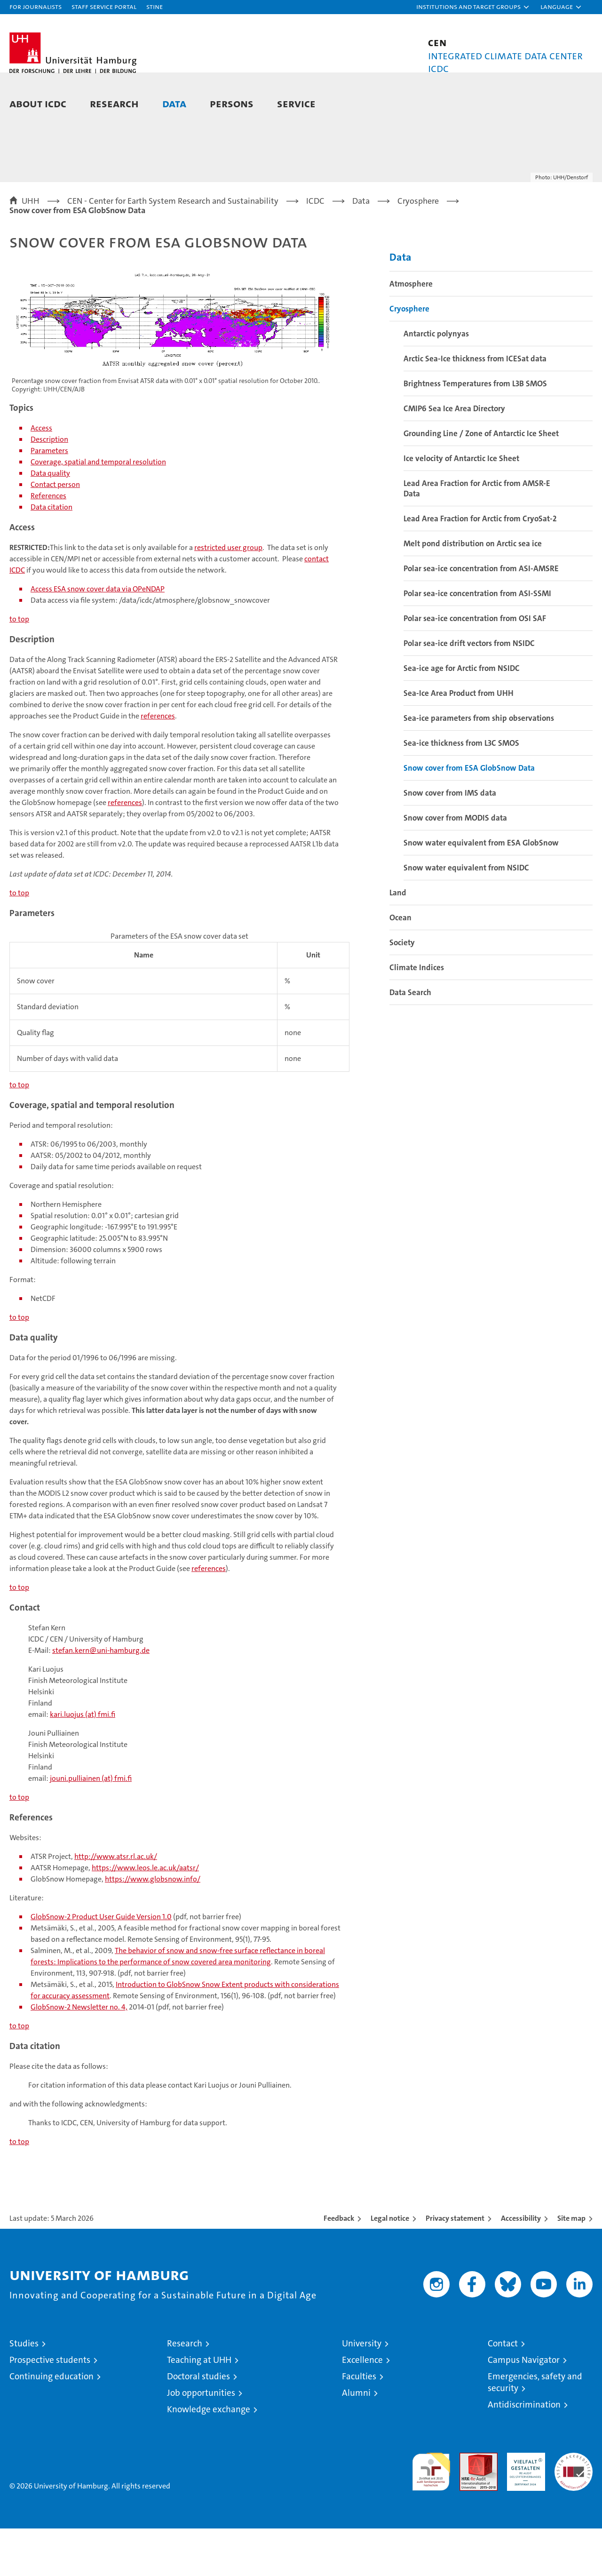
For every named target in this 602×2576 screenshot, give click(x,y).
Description (49, 487)
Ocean (400, 965)
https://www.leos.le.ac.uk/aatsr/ (145, 1915)
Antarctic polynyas (436, 381)
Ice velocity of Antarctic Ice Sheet (461, 506)
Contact (503, 2391)
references (158, 763)
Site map (571, 2266)
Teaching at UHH (199, 2407)
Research (114, 103)
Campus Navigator (524, 2407)
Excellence (362, 2407)
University (361, 2391)
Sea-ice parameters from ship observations (479, 765)
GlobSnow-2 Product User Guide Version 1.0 (101, 1964)
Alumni (356, 2440)
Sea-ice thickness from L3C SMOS (461, 790)
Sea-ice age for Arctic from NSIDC (462, 715)
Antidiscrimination (524, 2452)
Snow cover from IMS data (450, 840)
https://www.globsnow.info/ (152, 1926)
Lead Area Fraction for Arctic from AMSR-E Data (477, 536)
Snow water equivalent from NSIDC (466, 915)
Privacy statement (455, 2266)
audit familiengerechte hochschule (431, 2515)
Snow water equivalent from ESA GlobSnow (481, 890)
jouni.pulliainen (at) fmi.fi (91, 1826)
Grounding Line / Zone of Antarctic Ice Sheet (481, 481)
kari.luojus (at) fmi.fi (82, 1762)
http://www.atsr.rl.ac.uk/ (115, 1904)
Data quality (50, 521)
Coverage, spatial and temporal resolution (98, 509)
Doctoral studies (198, 2424)
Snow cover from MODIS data (455, 865)
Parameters (49, 498)
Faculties (359, 2424)
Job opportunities (201, 2440)
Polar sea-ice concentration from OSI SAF (475, 666)
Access (41, 475)
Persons (231, 103)
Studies (24, 2391)
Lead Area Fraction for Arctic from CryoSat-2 (480, 566)
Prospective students (49, 2407)
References (48, 543)
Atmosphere (411, 331)
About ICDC (37, 103)
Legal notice (390, 2266)
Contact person (55, 532)
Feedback (339, 2266)
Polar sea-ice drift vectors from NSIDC (469, 691)
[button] (473, 7)
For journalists (35, 6)
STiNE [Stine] (154, 6)
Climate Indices (416, 1015)
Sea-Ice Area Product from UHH (459, 740)
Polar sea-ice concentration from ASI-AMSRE (481, 616)
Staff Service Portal (103, 6)
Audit (468, 2505)
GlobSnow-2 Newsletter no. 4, (79, 2054)
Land (397, 940)
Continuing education (51, 2424)
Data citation (51, 554)
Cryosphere (409, 356)
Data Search (410, 1040)
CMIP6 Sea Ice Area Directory (454, 456)
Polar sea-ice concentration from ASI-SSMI (477, 641)
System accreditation (573, 2510)
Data (174, 103)
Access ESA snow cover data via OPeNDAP (98, 636)
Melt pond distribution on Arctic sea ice (473, 591)
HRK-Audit (523, 2505)
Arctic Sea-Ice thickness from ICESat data (475, 406)
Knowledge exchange (208, 2457)
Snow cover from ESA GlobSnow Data (469, 815)
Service (296, 103)
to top (19, 666)
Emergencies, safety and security (535, 2429)
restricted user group (228, 595)
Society (402, 990)
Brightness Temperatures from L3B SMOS (475, 431)
